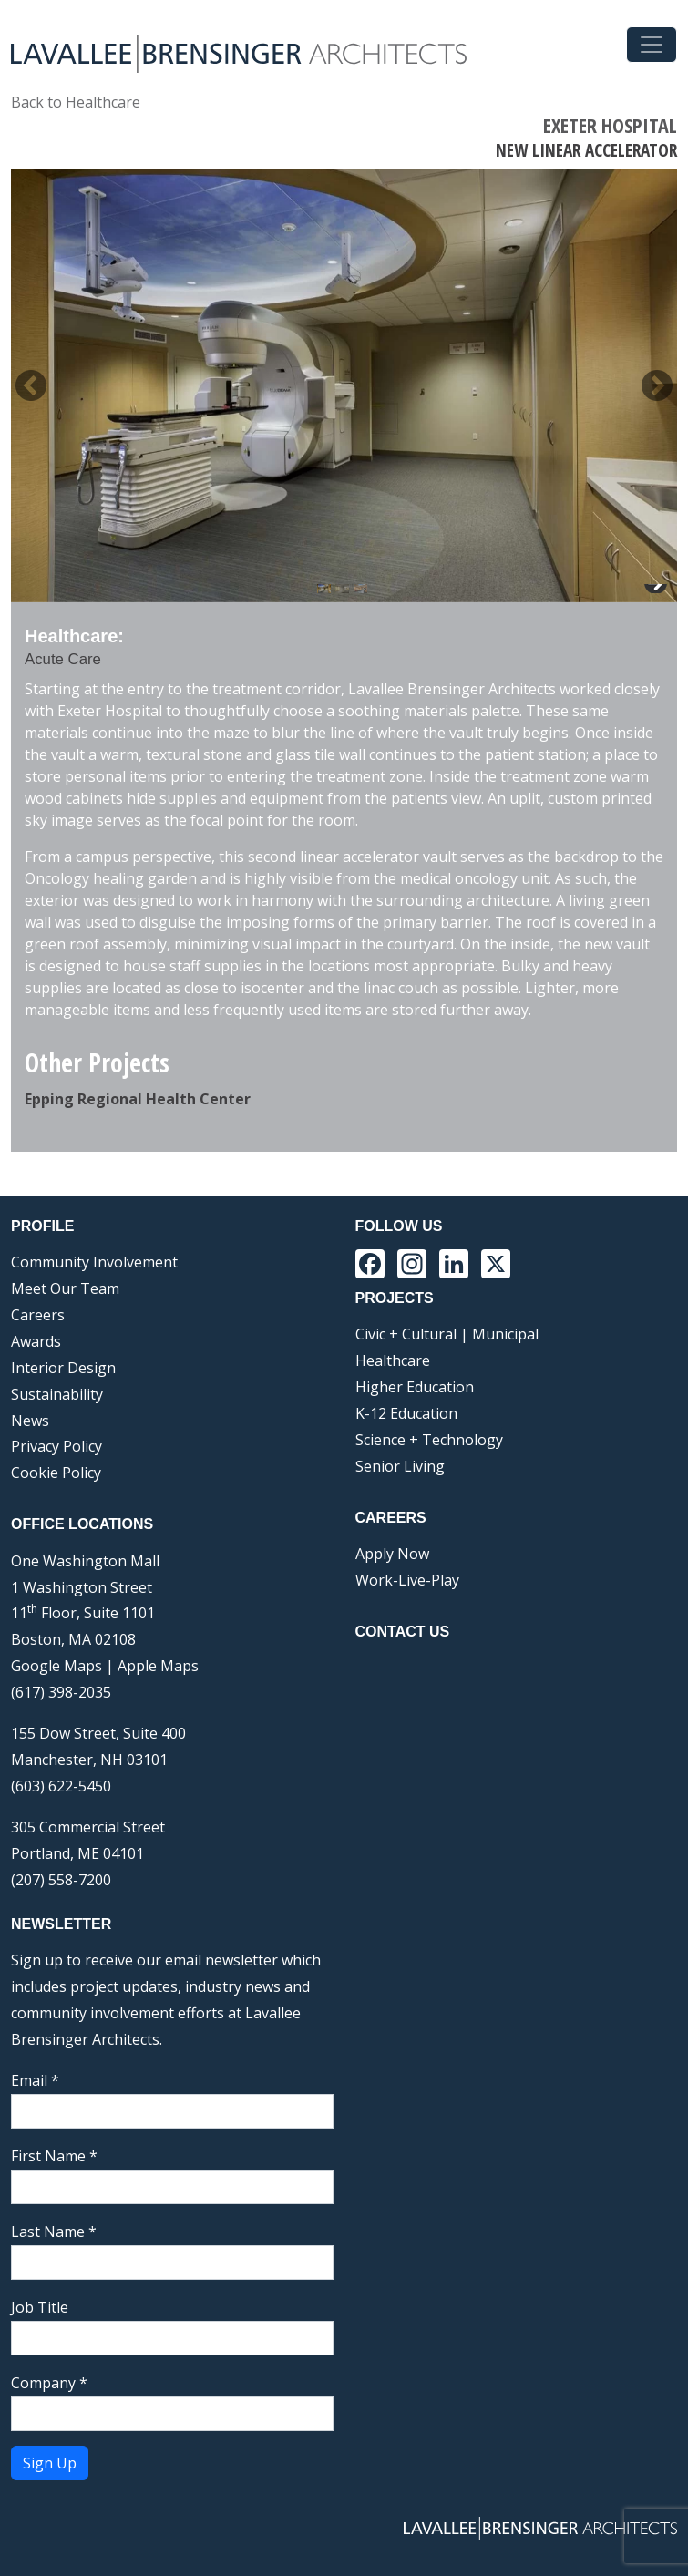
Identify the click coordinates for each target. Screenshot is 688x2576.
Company (49, 2383)
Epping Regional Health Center (138, 1099)
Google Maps (56, 1666)
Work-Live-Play (407, 1580)
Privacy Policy (56, 1446)
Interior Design (63, 1368)
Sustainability (57, 1394)
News (30, 1421)
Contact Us (402, 1631)
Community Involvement (94, 1262)
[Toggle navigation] (651, 44)
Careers (38, 1315)
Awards (36, 1341)
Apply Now (392, 1554)
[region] (344, 385)
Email (35, 2080)
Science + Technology (429, 1440)
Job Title (39, 2307)
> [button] (657, 385)
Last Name (54, 2232)
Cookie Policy (56, 1472)
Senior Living (400, 1466)
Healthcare (392, 1360)
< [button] (30, 385)
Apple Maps (158, 1666)
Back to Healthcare (75, 102)
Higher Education (414, 1387)
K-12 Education (406, 1413)
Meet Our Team (65, 1288)
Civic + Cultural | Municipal (447, 1334)
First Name (54, 2156)
